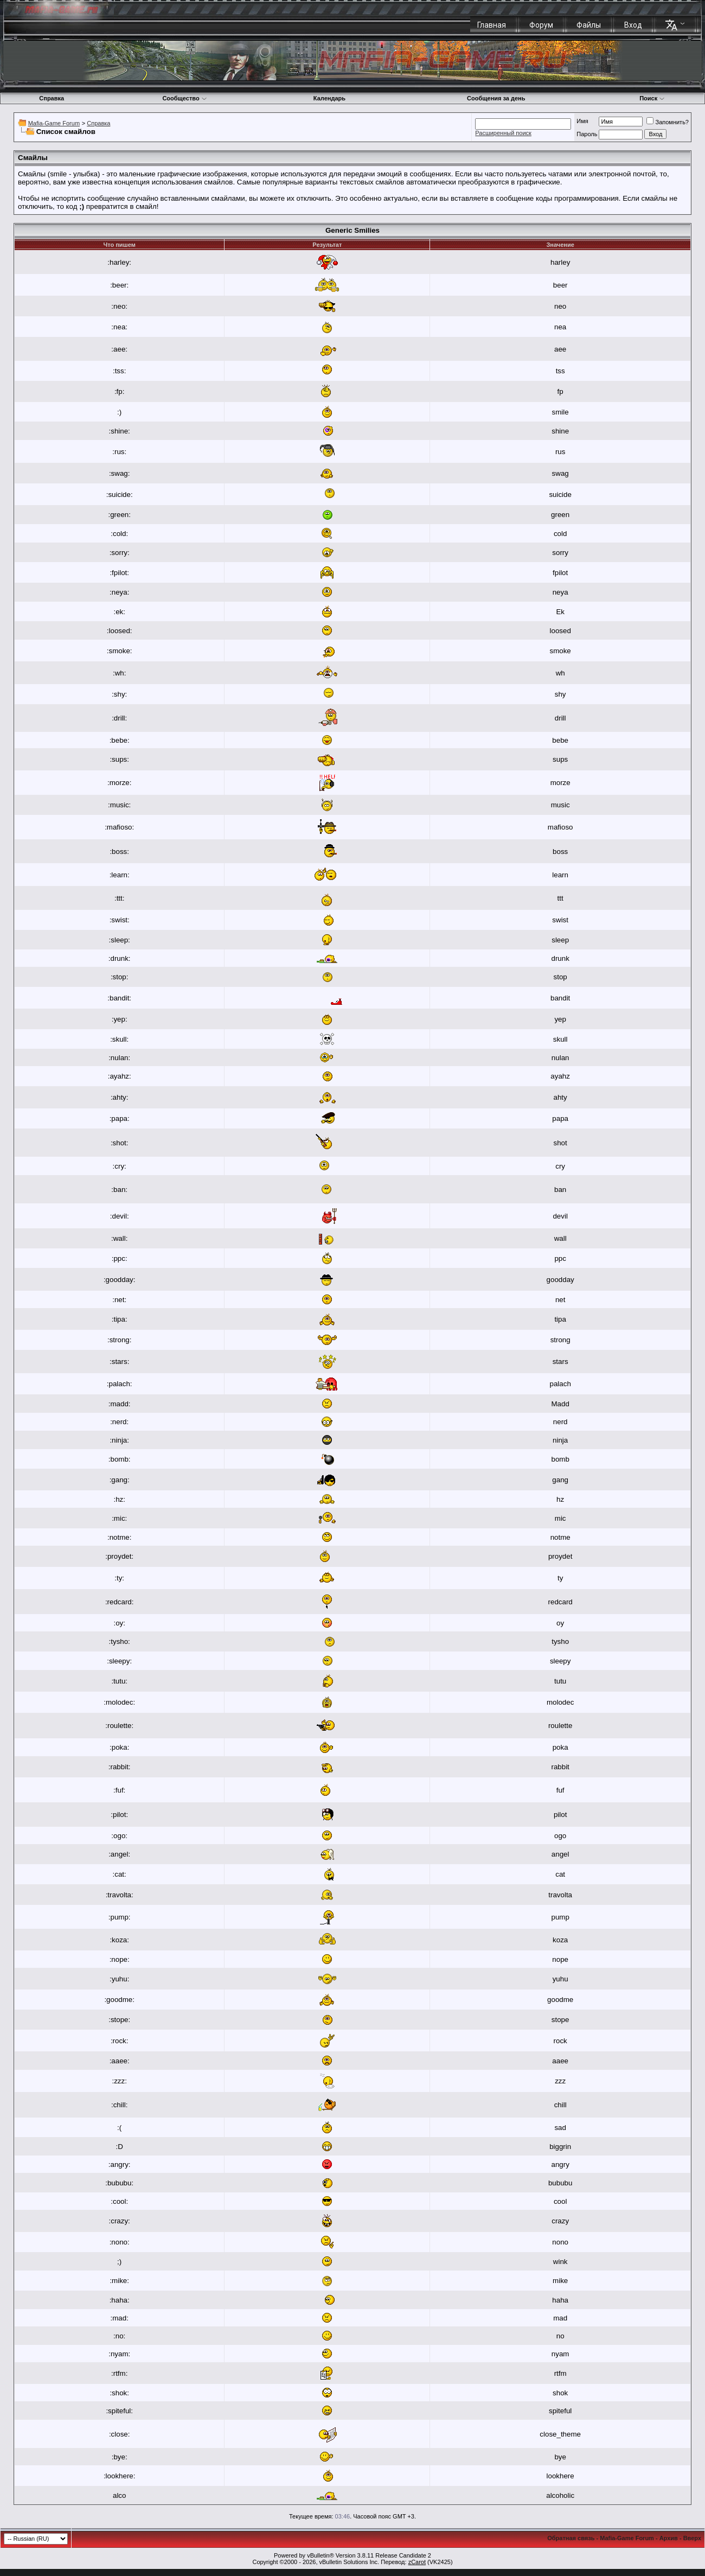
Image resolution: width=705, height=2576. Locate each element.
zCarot (417, 2562)
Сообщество (184, 98)
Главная (491, 25)
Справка (51, 98)
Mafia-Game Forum (54, 123)
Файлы (588, 25)
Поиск (652, 98)
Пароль (586, 134)
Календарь (329, 98)
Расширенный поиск (503, 133)
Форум (541, 25)
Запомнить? (667, 122)
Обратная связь (570, 2538)
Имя (582, 121)
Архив (668, 2538)
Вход (633, 25)
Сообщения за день (496, 98)
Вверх (692, 2538)
